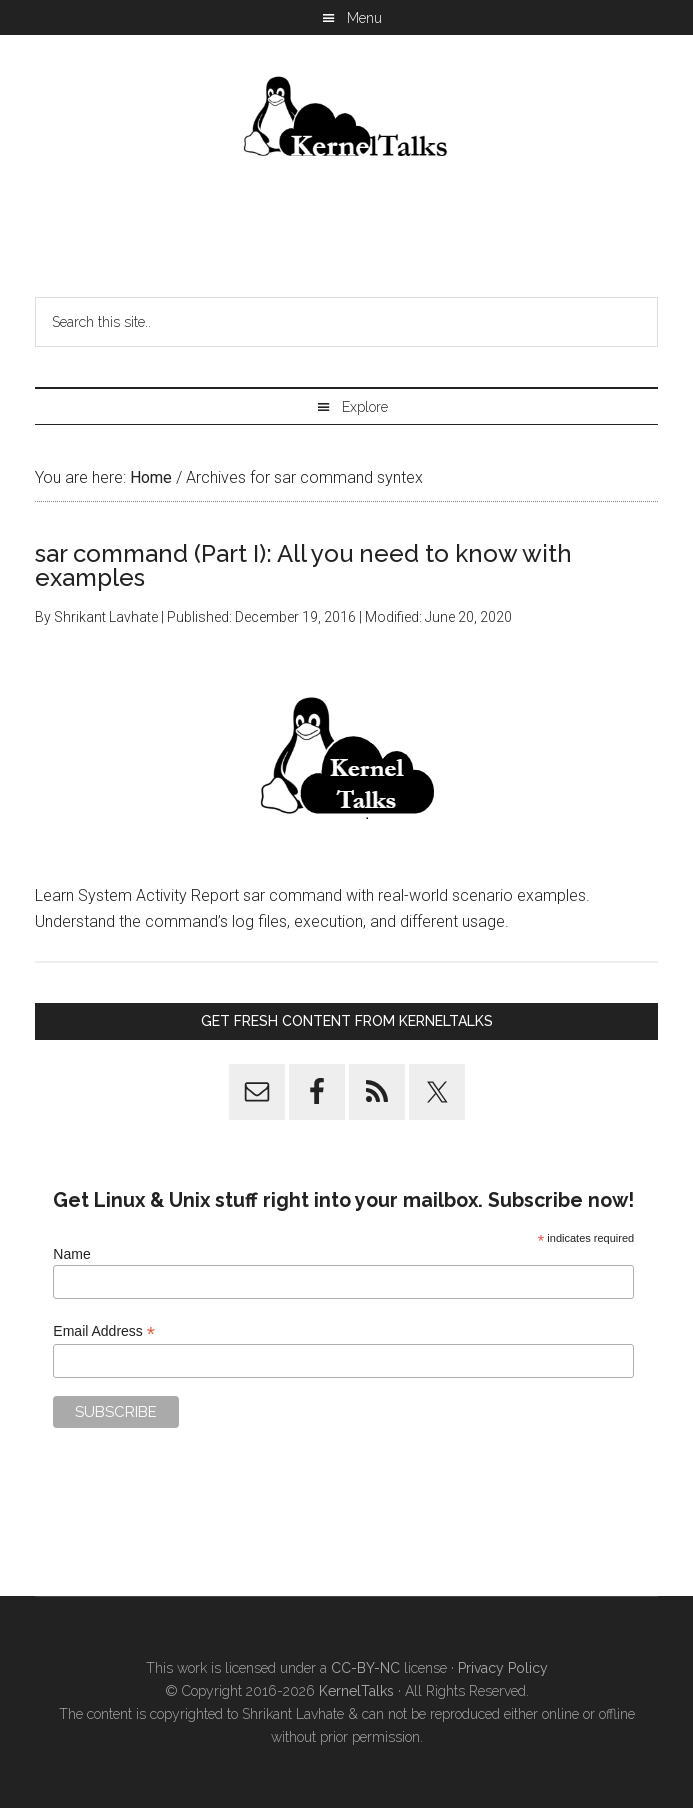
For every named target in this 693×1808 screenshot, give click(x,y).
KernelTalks (356, 1691)
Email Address (104, 1331)
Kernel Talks (347, 120)
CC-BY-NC (365, 1668)
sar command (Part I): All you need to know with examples (303, 565)
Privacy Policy (503, 1668)
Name (71, 1254)
